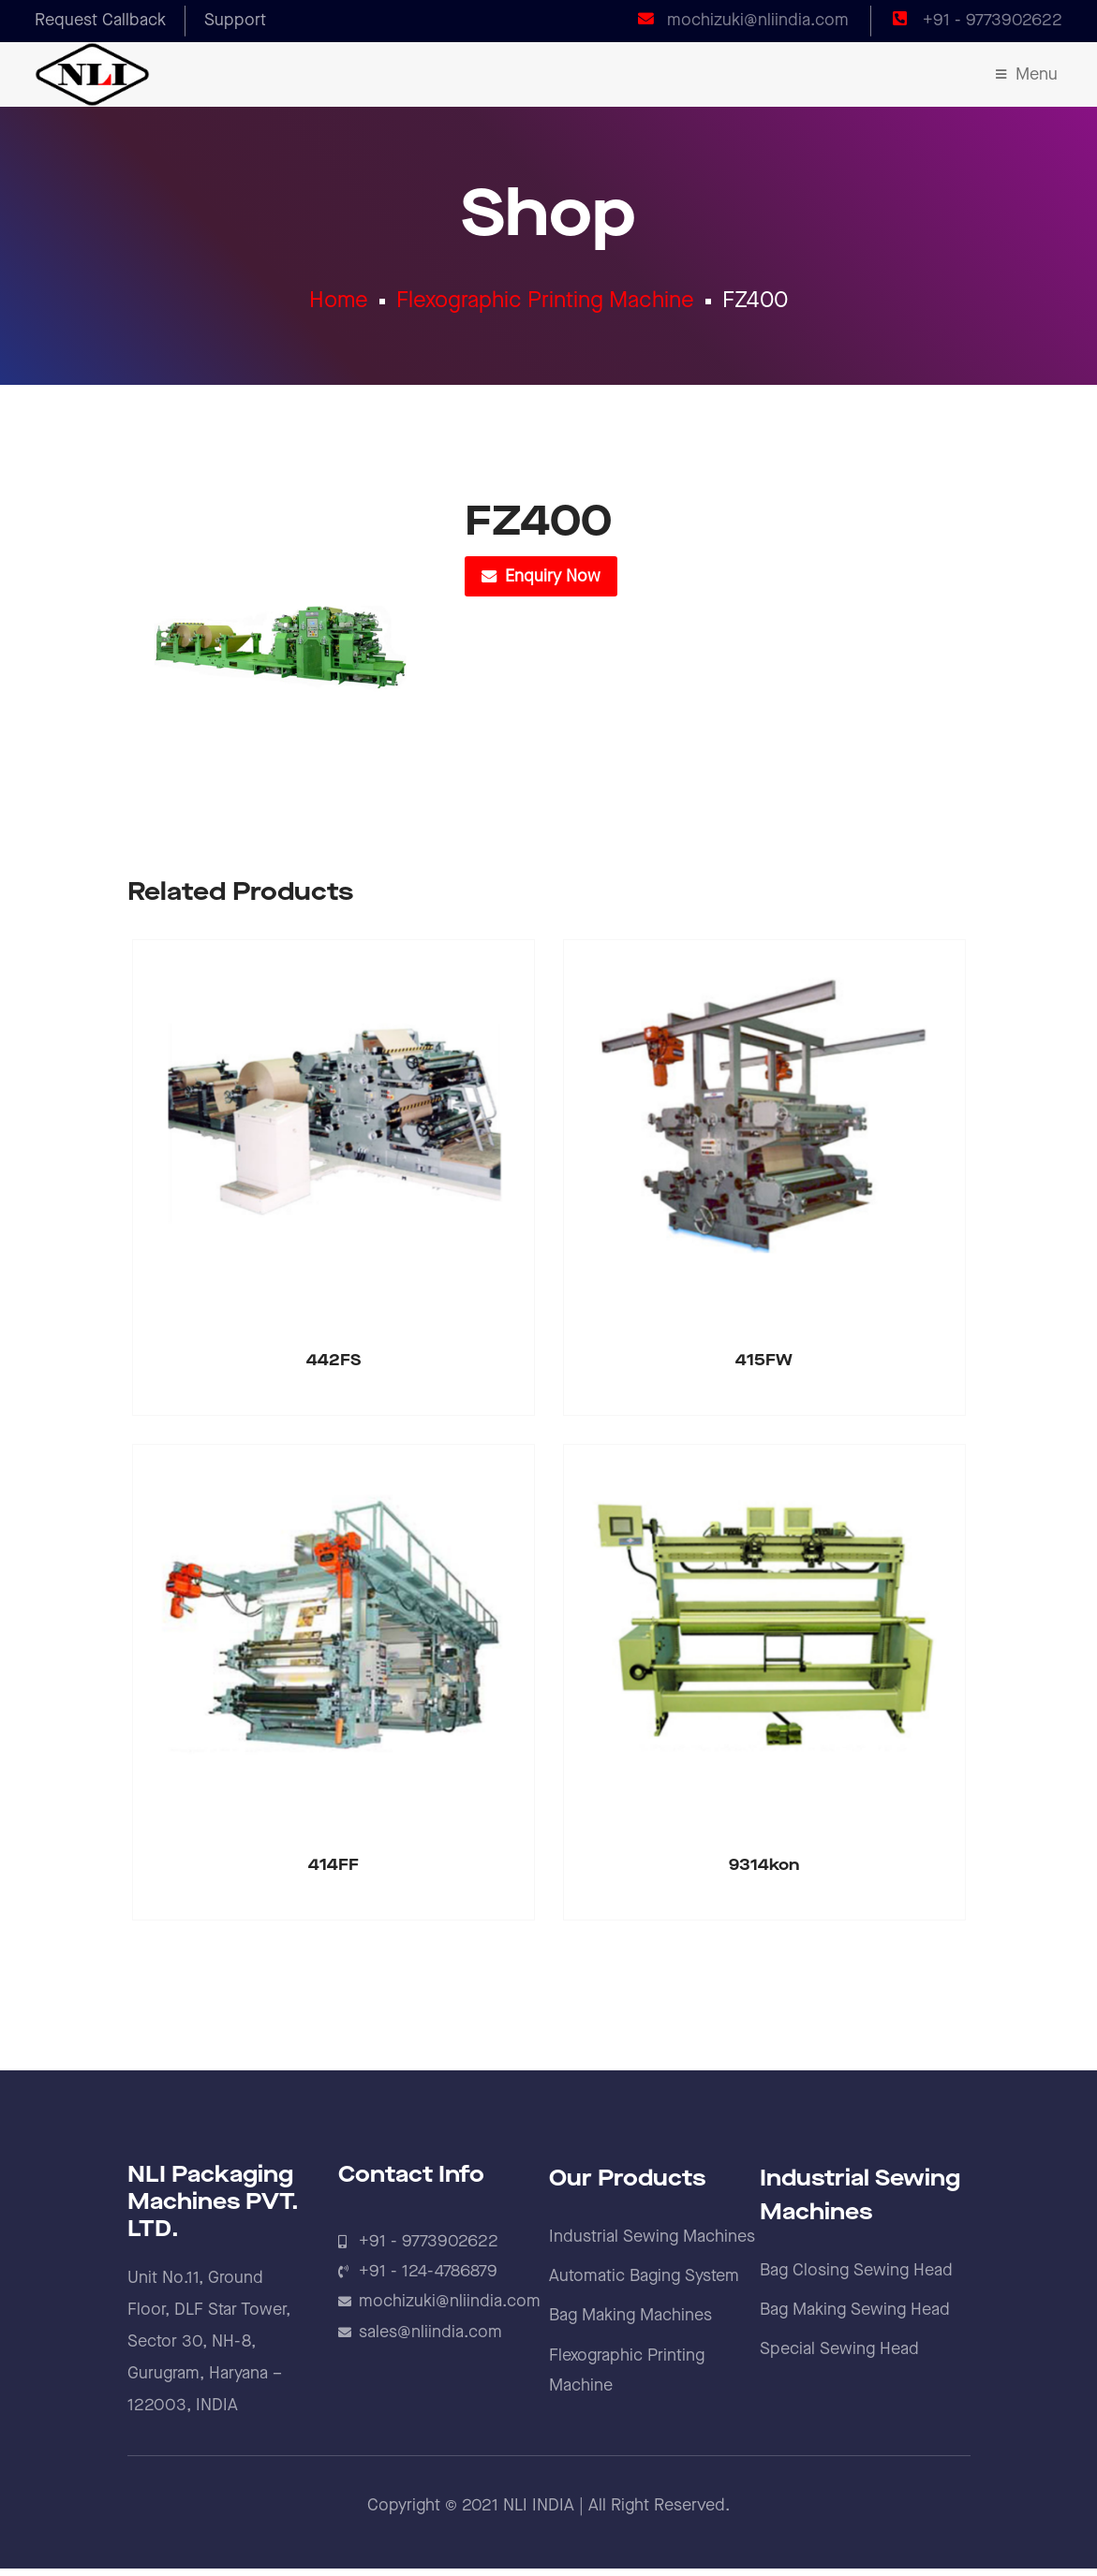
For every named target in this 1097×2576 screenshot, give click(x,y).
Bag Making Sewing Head (855, 2317)
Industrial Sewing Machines (652, 2244)
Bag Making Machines (630, 2323)
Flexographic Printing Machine (545, 303)
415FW (764, 1368)
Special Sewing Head (839, 2357)
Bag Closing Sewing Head (856, 2278)
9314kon (764, 1872)
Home (338, 303)
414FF (333, 1872)
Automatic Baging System (644, 2283)
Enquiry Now (552, 584)
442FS (333, 1368)
